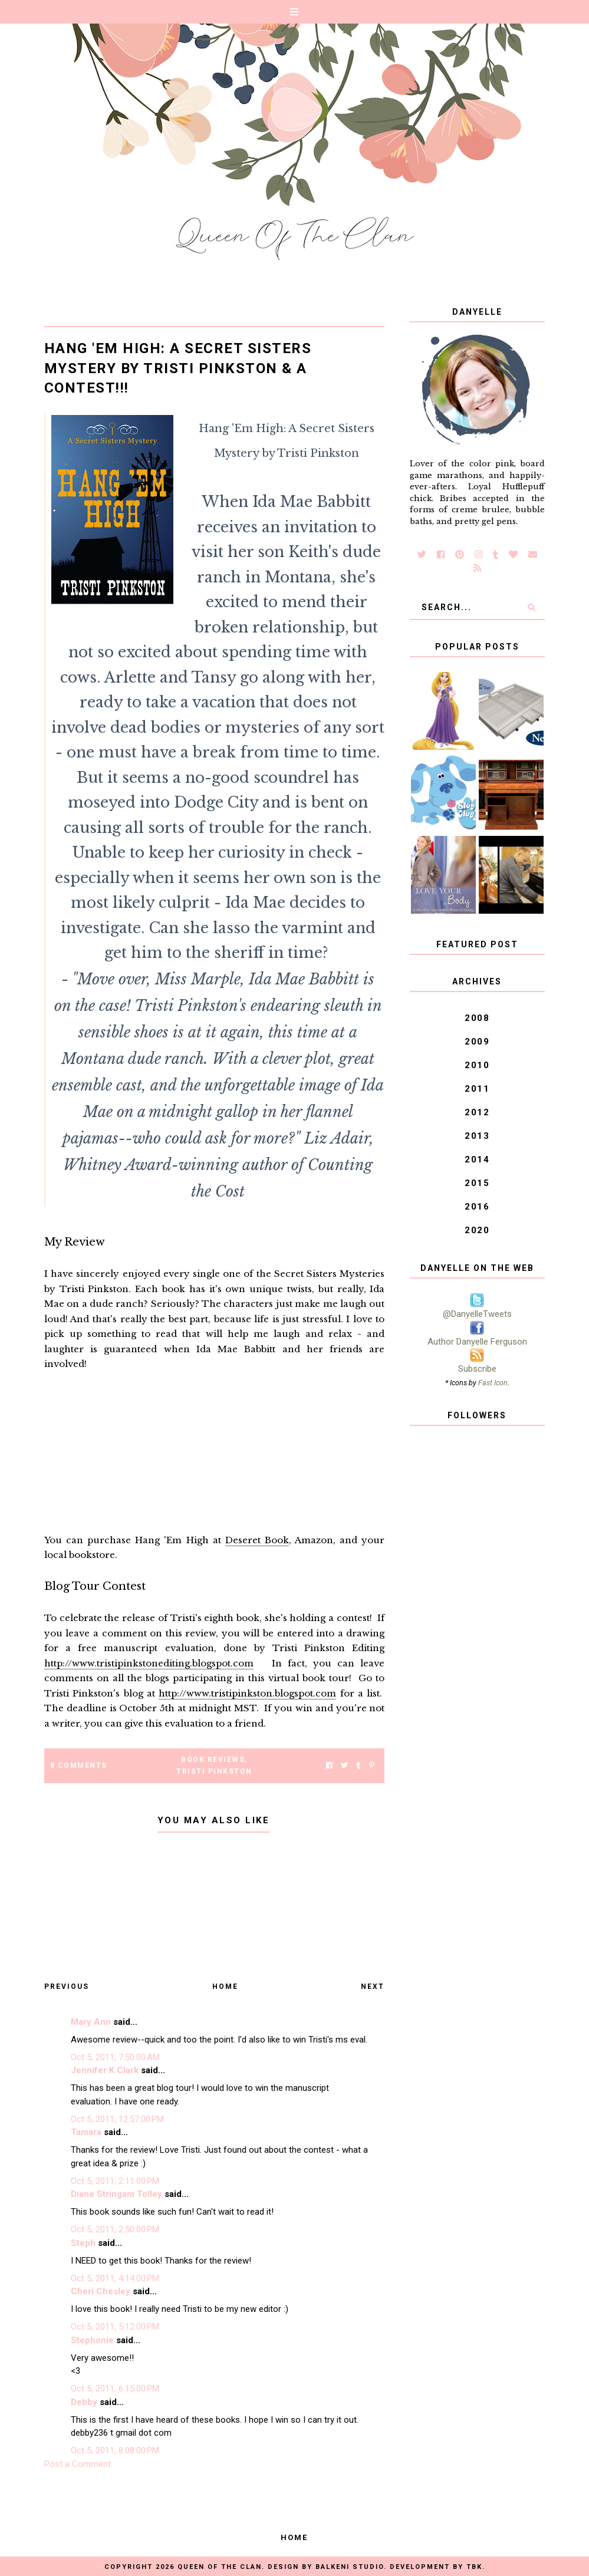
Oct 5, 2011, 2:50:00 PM (115, 2229)
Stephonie (92, 2340)
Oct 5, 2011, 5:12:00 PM (115, 2326)
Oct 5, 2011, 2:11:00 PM (115, 2181)
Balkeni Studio (349, 2567)
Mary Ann (91, 2022)
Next (372, 1986)
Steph (83, 2243)
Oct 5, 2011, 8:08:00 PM (115, 2450)
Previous (66, 1986)
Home (225, 1986)
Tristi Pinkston (214, 1771)
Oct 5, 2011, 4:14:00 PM (115, 2278)
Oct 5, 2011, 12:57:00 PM (117, 2119)
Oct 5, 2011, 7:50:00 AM (115, 2057)
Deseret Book (257, 1540)
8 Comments (78, 1765)
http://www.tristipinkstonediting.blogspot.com (149, 1663)
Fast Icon (493, 1382)
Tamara (86, 2132)
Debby (84, 2402)
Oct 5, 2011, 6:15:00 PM (115, 2388)
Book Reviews (213, 1759)
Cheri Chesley (100, 2291)
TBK (474, 2567)
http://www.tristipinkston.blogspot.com (247, 1693)
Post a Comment (77, 2464)
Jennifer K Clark (105, 2070)
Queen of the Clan (219, 2567)
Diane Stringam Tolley (116, 2194)
